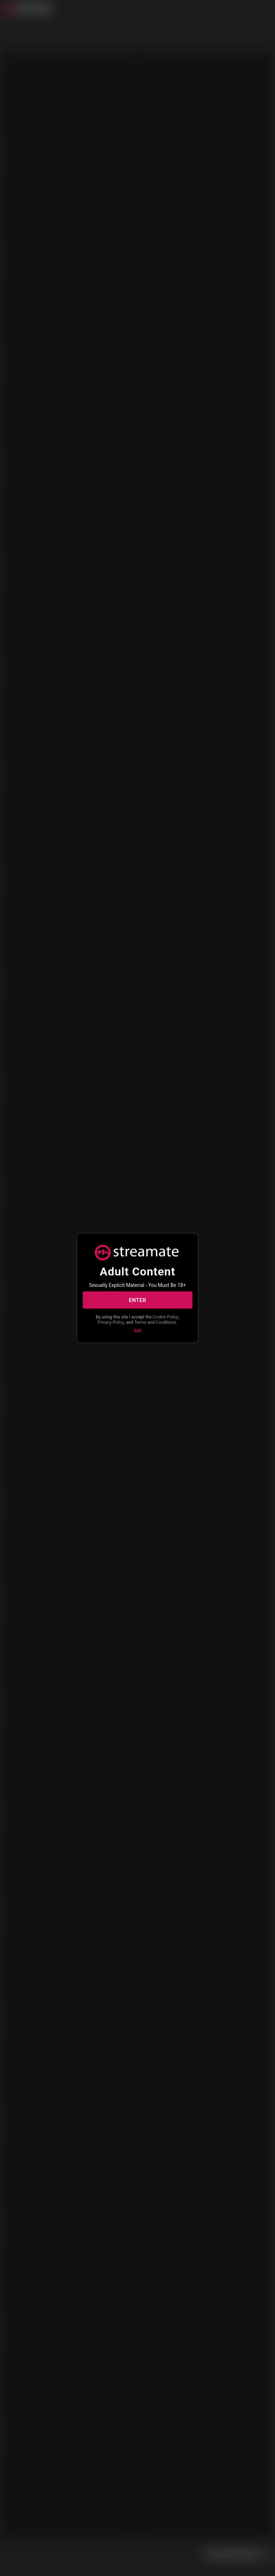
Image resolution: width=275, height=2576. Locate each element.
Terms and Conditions (155, 1322)
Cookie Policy (165, 1317)
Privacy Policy (111, 1322)
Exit (137, 1330)
